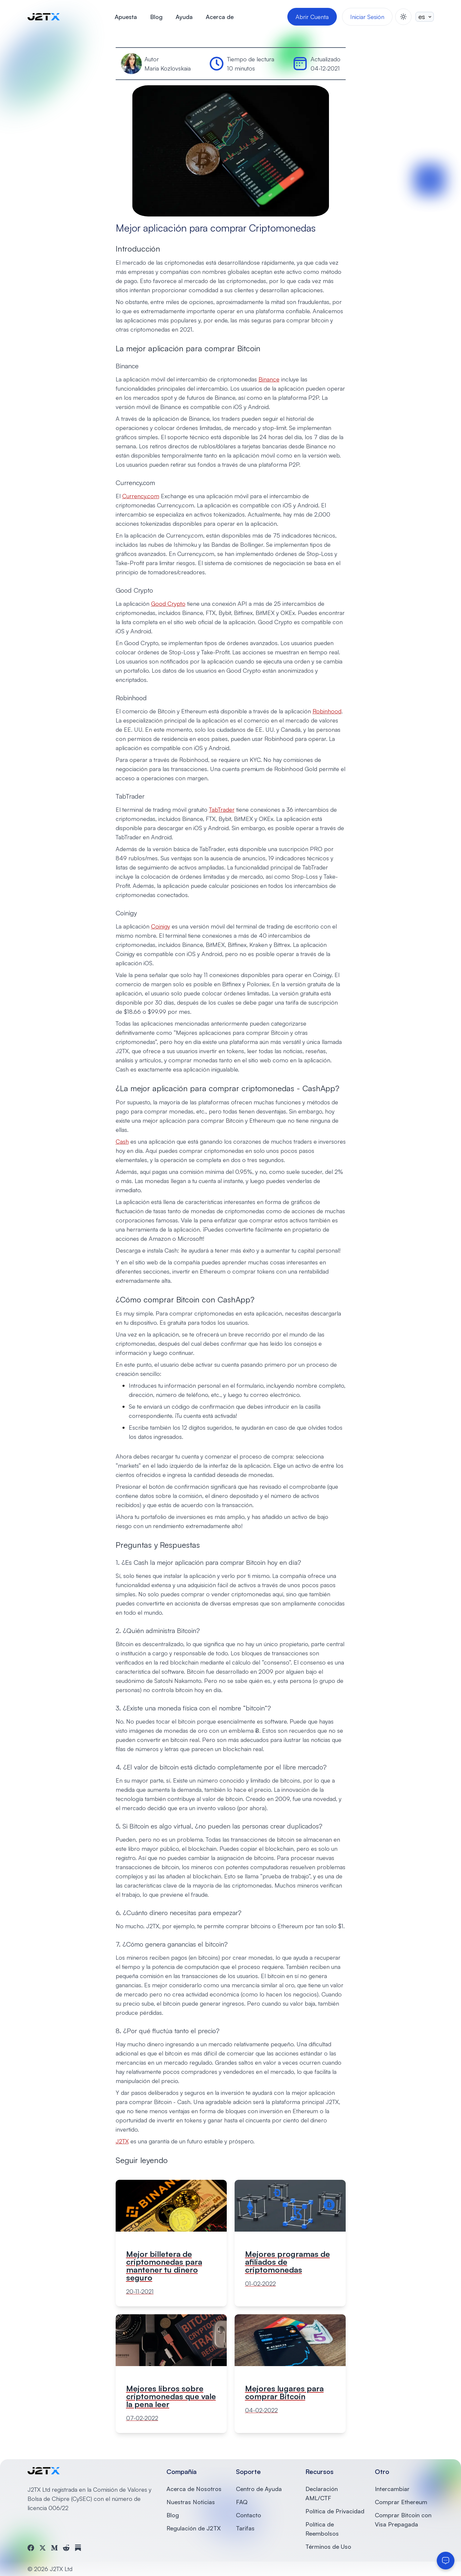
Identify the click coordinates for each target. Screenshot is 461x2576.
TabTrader (222, 809)
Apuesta (126, 16)
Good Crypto (168, 603)
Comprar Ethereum (401, 2501)
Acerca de (220, 16)
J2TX (122, 2141)
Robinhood (327, 711)
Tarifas (245, 2528)
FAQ (241, 2501)
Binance (269, 379)
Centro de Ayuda (259, 2488)
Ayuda (184, 16)
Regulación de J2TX (193, 2528)
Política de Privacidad (334, 2511)
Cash (122, 1141)
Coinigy (160, 926)
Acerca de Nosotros (193, 2488)
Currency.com (140, 496)
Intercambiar (392, 2488)
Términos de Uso (328, 2546)
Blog (156, 16)
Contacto (248, 2515)
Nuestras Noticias (190, 2501)
